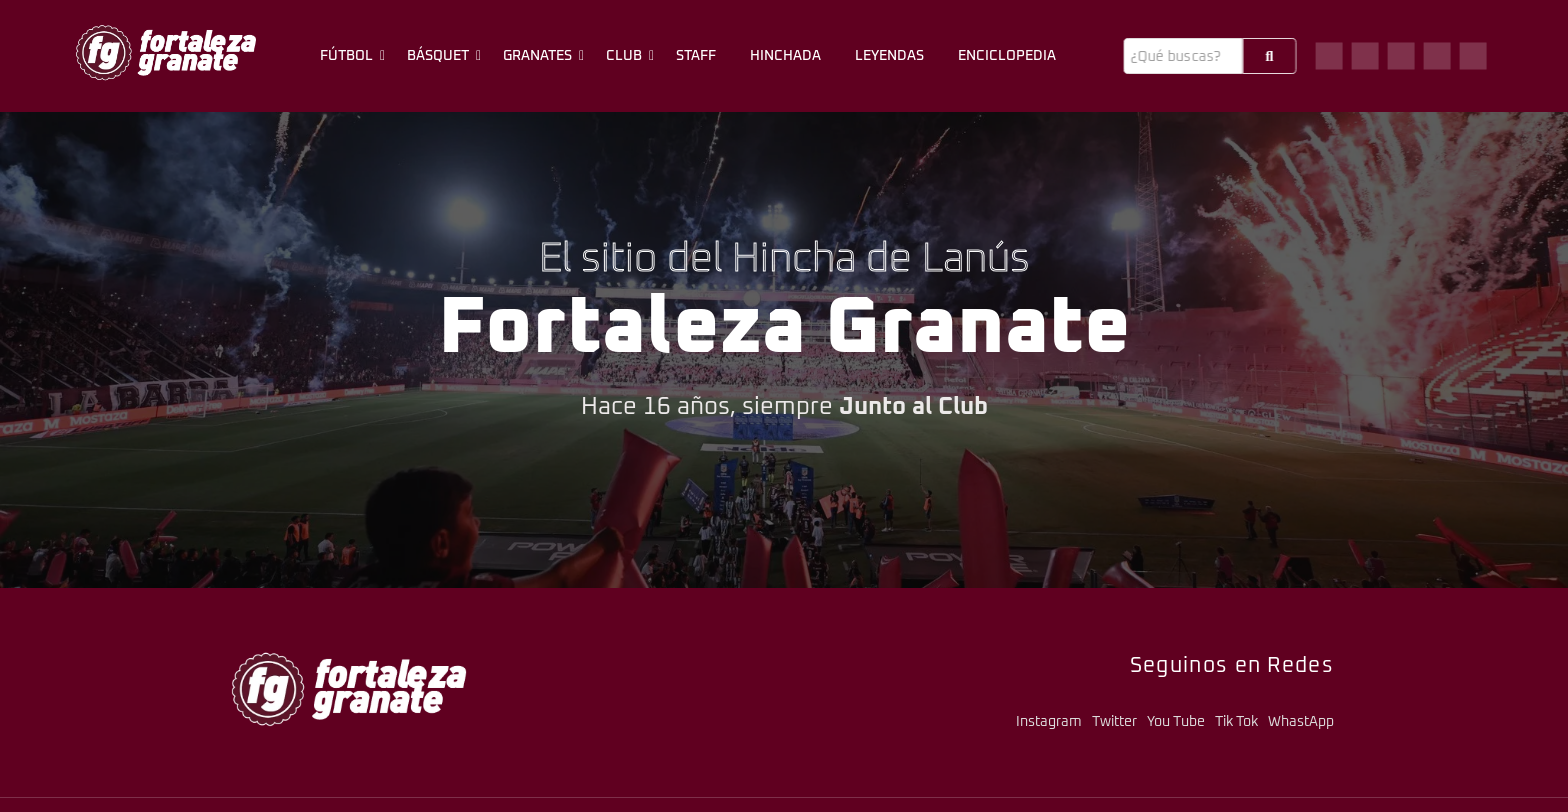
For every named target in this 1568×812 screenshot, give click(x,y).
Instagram (1049, 722)
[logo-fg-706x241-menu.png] (166, 52)
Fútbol (350, 56)
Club (627, 56)
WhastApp (1301, 722)
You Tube (1176, 722)
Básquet (441, 56)
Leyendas (889, 56)
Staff (696, 56)
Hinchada (785, 56)
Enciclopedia (1007, 56)
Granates (541, 56)
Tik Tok (1236, 722)
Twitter (1114, 722)
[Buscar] (1183, 56)
